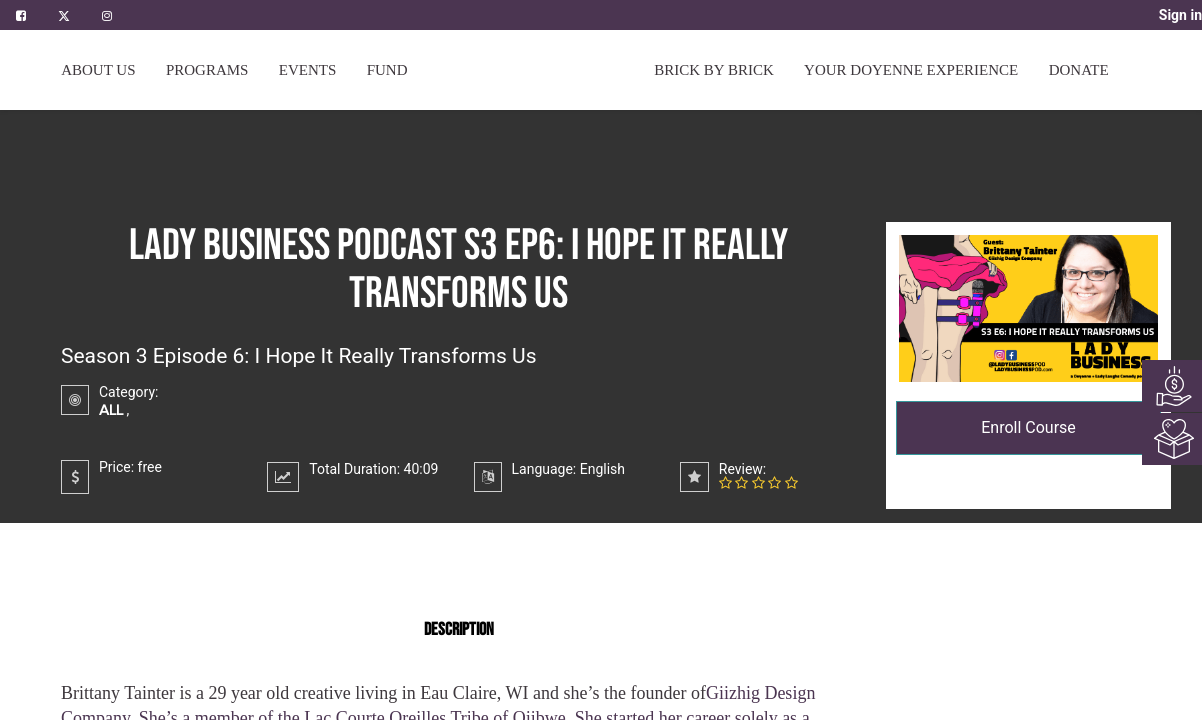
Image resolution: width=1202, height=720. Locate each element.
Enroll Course (1028, 427)
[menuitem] (387, 70)
